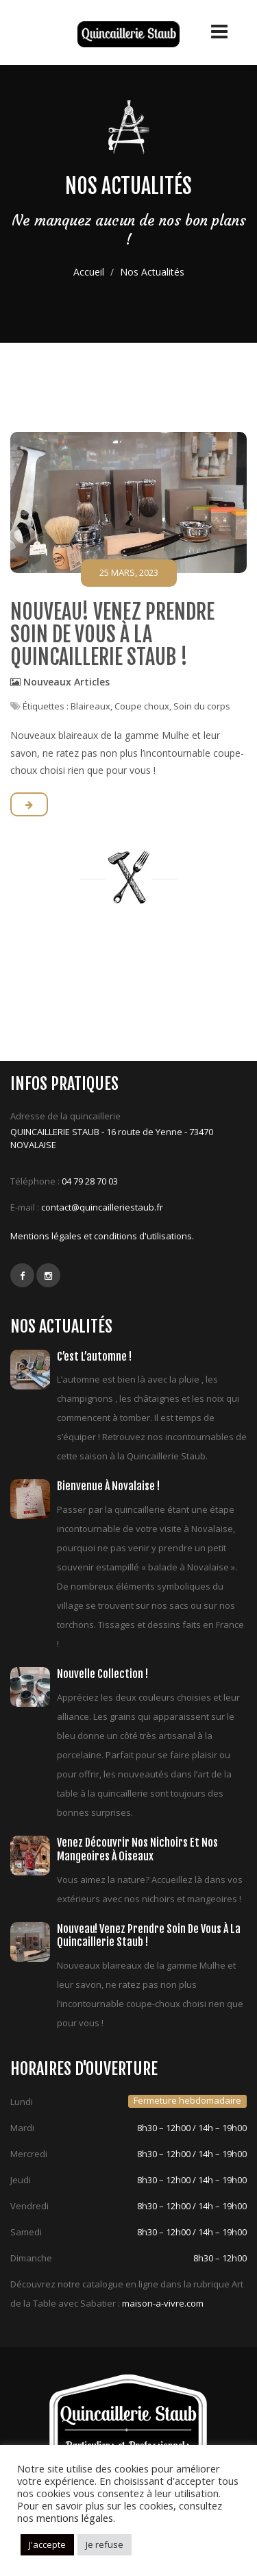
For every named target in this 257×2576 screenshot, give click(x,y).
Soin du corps (201, 706)
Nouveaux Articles (66, 681)
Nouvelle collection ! (102, 1674)
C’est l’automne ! (94, 1356)
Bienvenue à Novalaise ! (108, 1486)
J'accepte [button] (47, 2544)
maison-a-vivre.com (163, 2303)
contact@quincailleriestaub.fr (102, 1207)
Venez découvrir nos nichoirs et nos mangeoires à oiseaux (137, 1849)
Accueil (88, 271)
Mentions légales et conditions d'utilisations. (102, 1236)
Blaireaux (90, 706)
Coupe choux (141, 706)
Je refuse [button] (104, 2544)
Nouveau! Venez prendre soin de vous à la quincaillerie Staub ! (112, 634)
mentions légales (74, 2518)
